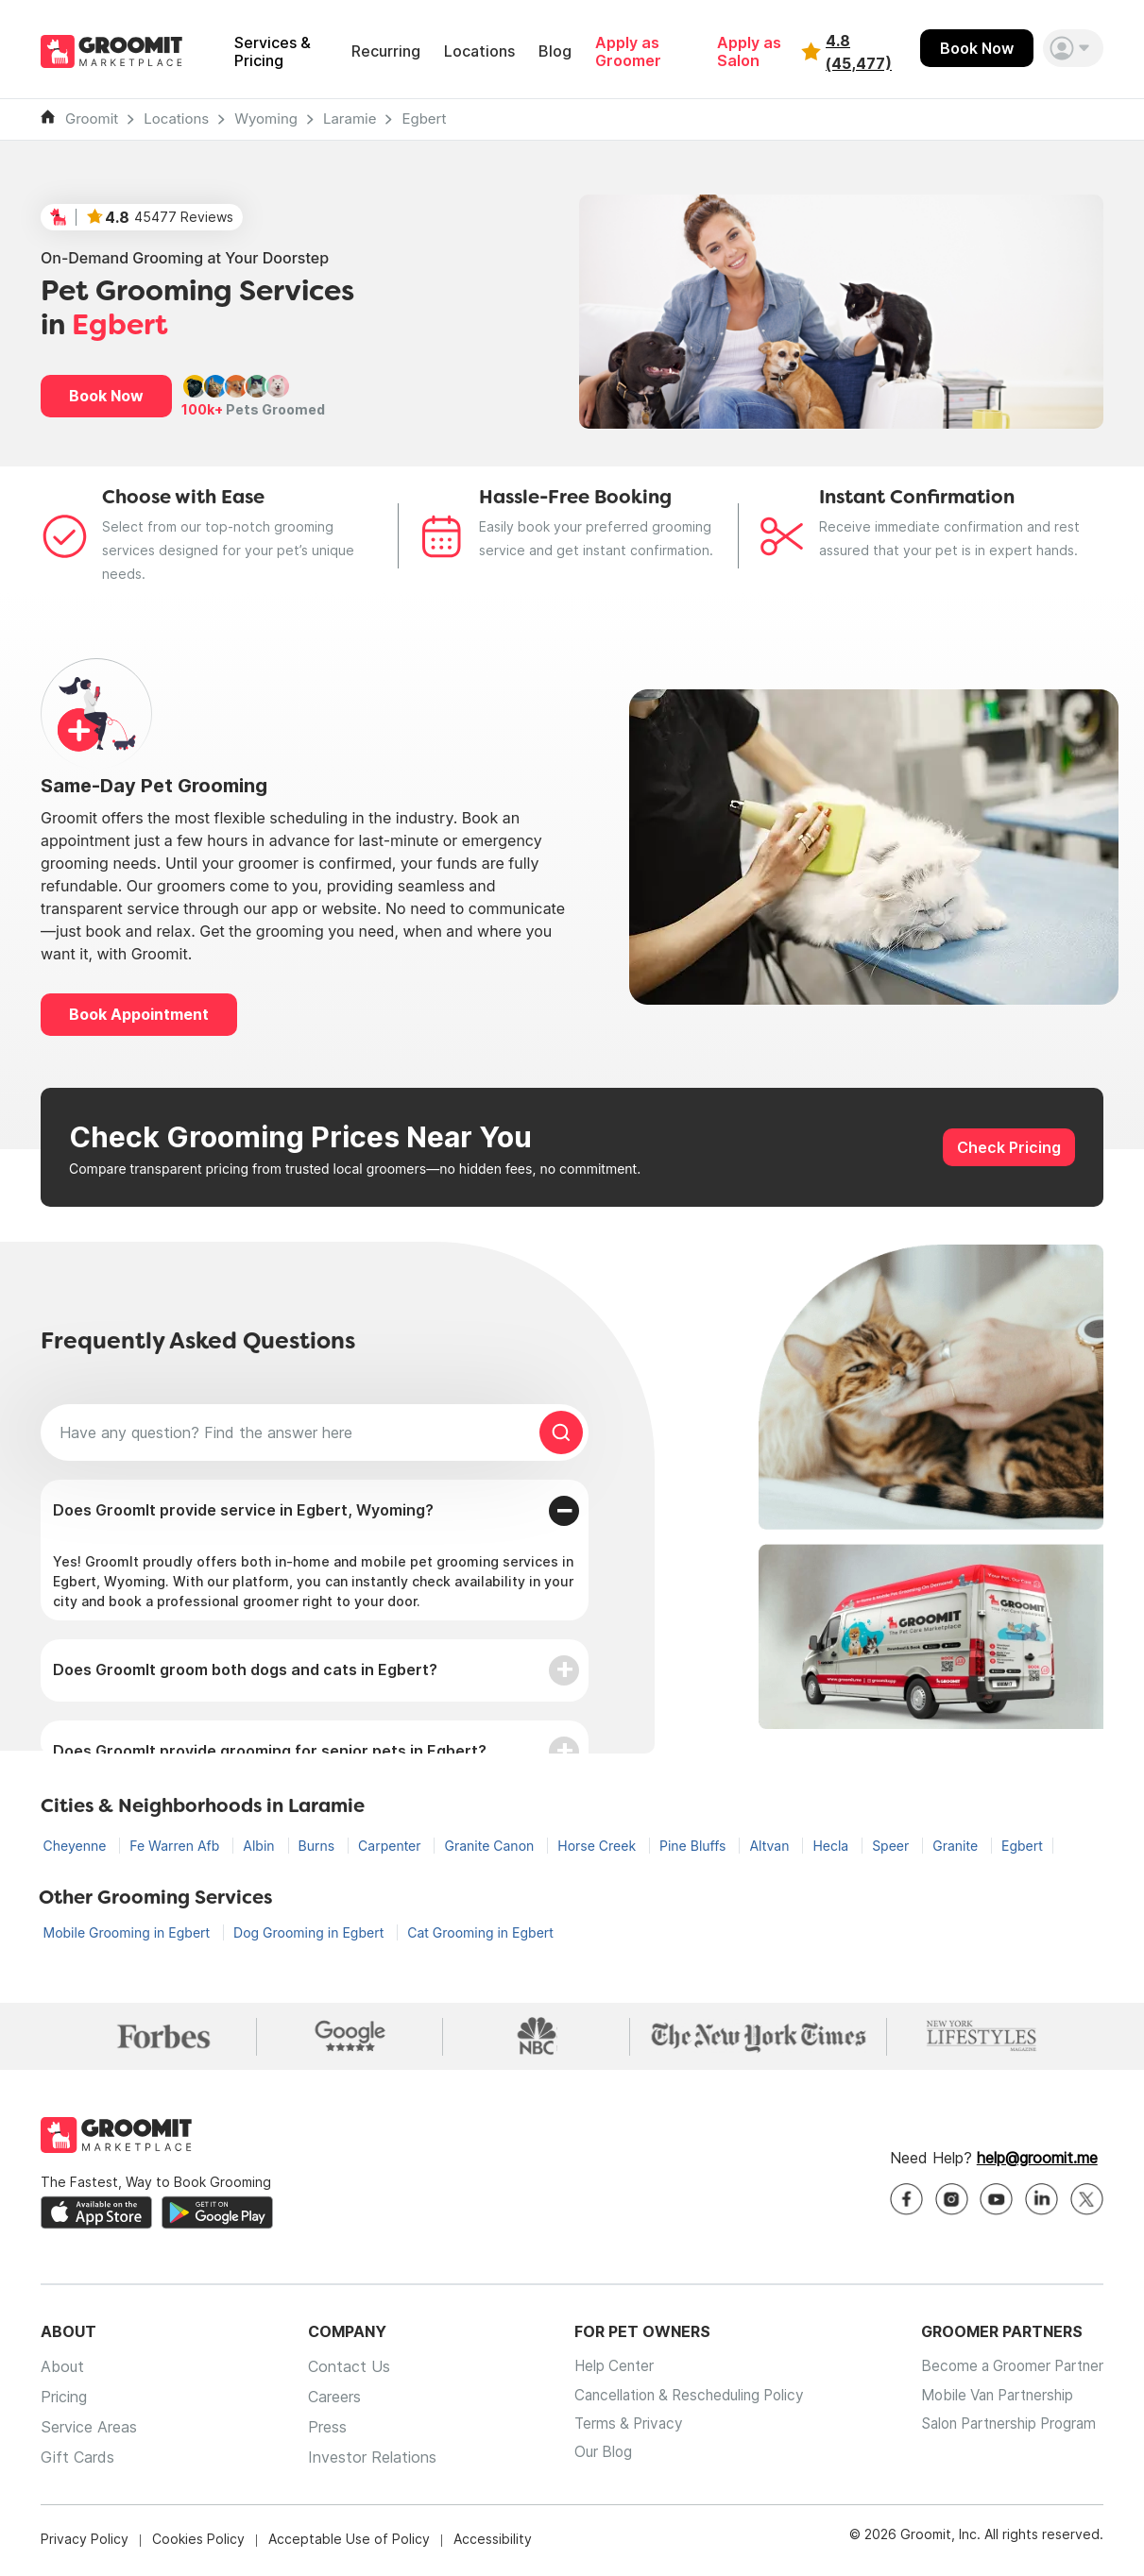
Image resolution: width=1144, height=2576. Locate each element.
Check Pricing (1009, 1147)
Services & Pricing (272, 52)
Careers (325, 2400)
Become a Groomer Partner (1006, 2370)
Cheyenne (77, 1846)
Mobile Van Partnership (991, 2400)
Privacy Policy (84, 2542)
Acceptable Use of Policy (349, 2542)
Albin (260, 1846)
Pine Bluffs (694, 1846)
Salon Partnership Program (1004, 2430)
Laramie (350, 118)
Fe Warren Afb (176, 1846)
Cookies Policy (198, 2542)
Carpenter (391, 1846)
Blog (555, 51)
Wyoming (266, 118)
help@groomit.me (1037, 2161)
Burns (319, 1846)
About (62, 2370)
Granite (957, 1846)
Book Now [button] (106, 395)
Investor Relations (363, 2460)
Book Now (977, 48)
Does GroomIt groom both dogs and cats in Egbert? (245, 1669)
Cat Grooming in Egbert (480, 1932)
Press (318, 2430)
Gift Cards (77, 2460)
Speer (892, 1846)
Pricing (64, 2400)
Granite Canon (491, 1846)
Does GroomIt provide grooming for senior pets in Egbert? (270, 1750)
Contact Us (340, 2370)
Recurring (385, 51)
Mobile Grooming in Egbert (128, 1932)
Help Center (598, 2370)
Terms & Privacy (614, 2430)
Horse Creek (598, 1846)
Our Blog (587, 2460)
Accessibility (492, 2542)
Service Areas (89, 2430)
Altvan (771, 1846)
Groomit (91, 118)
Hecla (832, 1846)
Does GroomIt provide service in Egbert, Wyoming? (243, 1509)
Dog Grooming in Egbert (310, 1932)
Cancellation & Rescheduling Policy (679, 2400)
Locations (479, 51)
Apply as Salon (749, 52)
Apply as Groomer (628, 52)
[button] (1073, 48)
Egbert (423, 118)
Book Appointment (139, 1014)
